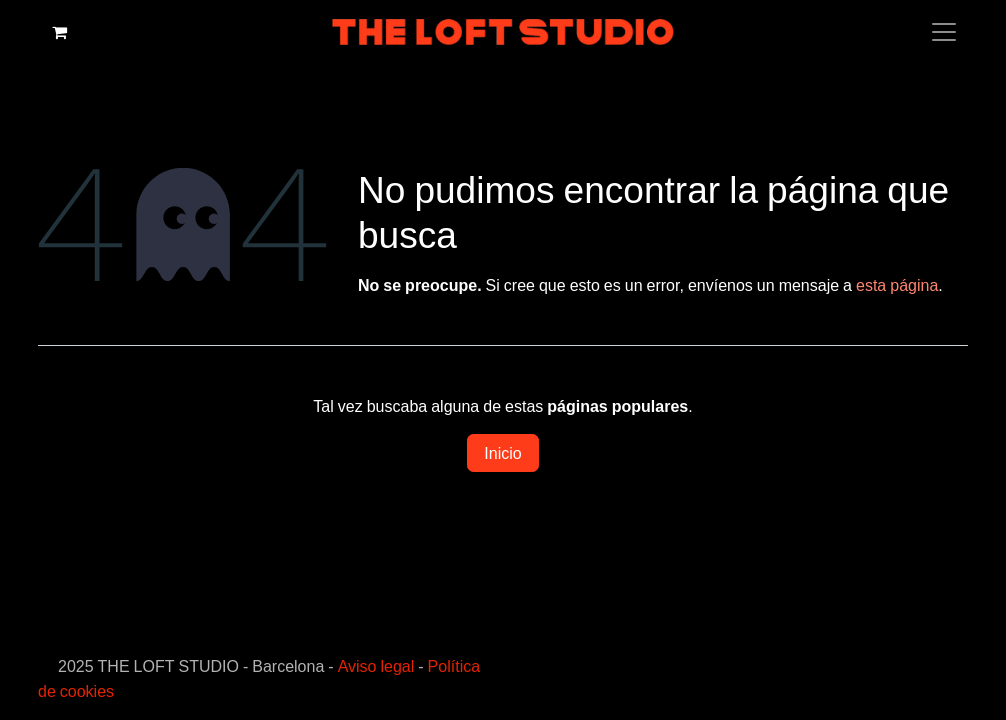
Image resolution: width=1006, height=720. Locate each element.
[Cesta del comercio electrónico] (59, 32)
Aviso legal (376, 666)
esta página (897, 285)
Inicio (502, 453)
